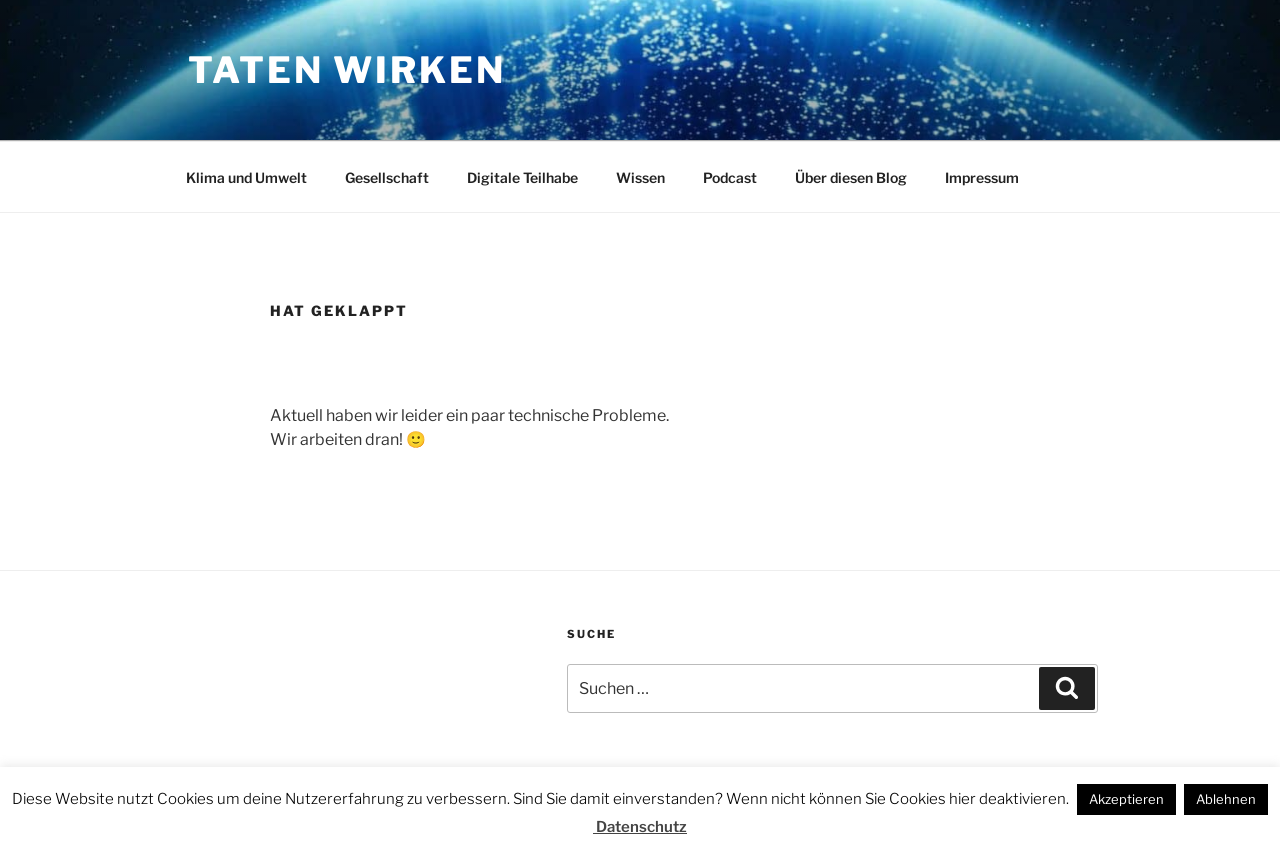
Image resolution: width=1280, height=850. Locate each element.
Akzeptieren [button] (1126, 799)
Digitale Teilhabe (522, 177)
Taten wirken (347, 70)
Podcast (730, 177)
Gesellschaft (387, 177)
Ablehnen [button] (1226, 799)
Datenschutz (640, 827)
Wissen (640, 177)
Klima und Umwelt (246, 177)
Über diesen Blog (851, 177)
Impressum (982, 177)
